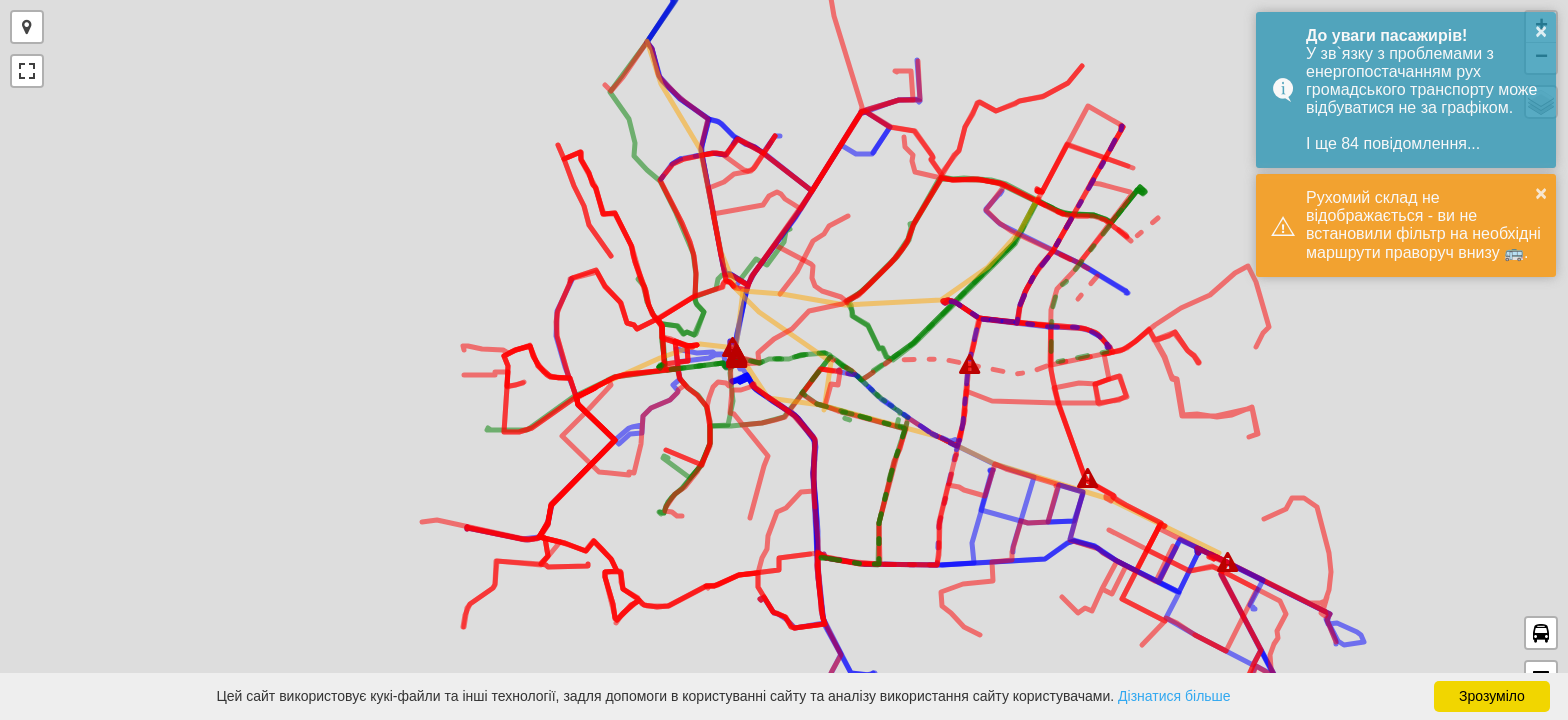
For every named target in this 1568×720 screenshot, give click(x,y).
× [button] (1541, 31)
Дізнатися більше (1174, 696)
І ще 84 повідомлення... (1393, 143)
